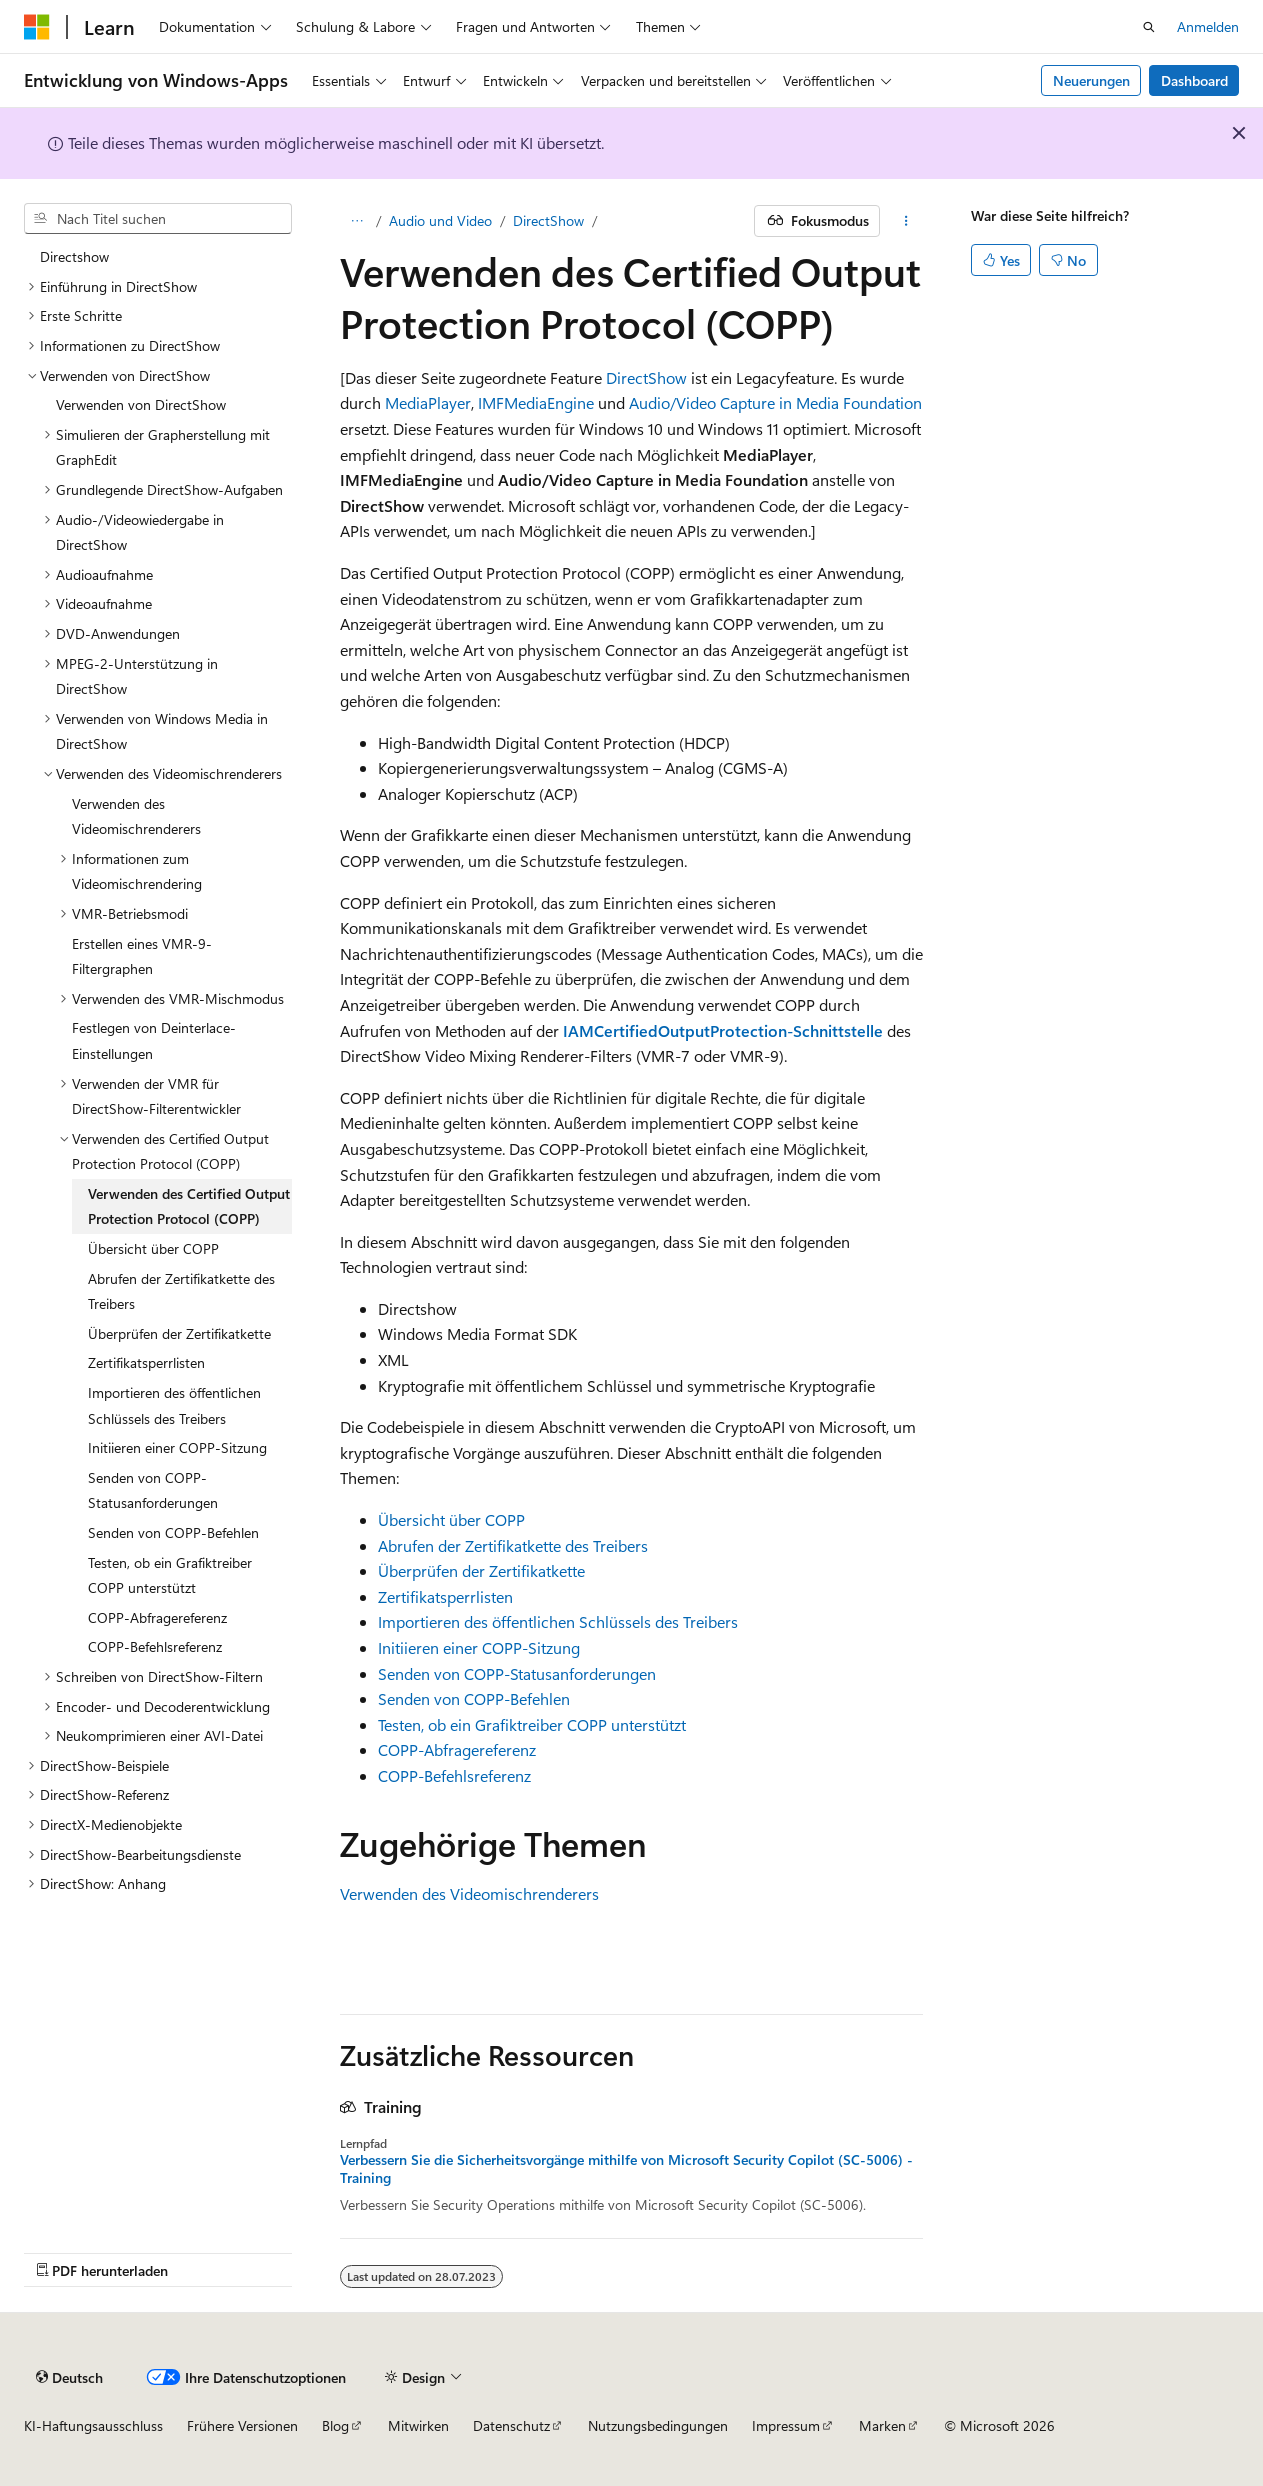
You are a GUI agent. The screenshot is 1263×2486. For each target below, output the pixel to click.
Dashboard (1194, 80)
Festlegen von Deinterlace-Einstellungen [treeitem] (154, 1040)
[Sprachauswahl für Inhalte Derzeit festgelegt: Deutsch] (69, 2377)
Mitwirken (418, 2425)
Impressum (786, 2425)
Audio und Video (440, 220)
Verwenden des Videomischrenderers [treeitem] (136, 816)
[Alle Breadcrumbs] (357, 221)
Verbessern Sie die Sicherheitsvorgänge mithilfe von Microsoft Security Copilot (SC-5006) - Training (626, 2169)
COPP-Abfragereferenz (457, 1749)
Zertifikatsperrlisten (445, 1596)
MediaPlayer (428, 402)
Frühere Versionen (242, 2425)
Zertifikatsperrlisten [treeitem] (146, 1362)
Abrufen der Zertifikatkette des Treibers (513, 1545)
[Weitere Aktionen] (905, 221)
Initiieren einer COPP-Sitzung (479, 1647)
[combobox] (158, 219)
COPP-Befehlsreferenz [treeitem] (155, 1646)
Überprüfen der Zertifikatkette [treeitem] (179, 1333)
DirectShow (548, 220)
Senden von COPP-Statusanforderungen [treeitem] (153, 1490)
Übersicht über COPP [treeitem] (153, 1248)
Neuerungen (1091, 80)
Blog (335, 2425)
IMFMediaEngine (536, 402)
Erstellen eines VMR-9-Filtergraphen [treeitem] (142, 956)
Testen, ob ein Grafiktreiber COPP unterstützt (532, 1724)
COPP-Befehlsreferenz (454, 1775)
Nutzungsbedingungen (658, 2425)
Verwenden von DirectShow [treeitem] (141, 404)
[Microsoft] (37, 27)
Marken (882, 2425)
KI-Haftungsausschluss (93, 2425)
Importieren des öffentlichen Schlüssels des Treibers (558, 1621)
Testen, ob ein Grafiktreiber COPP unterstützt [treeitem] (170, 1575)
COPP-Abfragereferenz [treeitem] (157, 1617)
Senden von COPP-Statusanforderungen (517, 1673)
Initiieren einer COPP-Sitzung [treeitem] (177, 1447)
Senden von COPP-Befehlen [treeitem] (173, 1532)
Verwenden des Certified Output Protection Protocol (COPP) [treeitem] (189, 1206)
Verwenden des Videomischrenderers (469, 1893)
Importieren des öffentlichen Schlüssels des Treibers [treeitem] (174, 1405)
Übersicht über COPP (451, 1519)
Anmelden (1208, 26)
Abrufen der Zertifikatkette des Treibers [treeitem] (181, 1291)
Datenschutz (511, 2425)
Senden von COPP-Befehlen (474, 1698)
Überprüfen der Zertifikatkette (481, 1570)
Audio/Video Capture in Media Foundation (775, 402)
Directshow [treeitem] (74, 256)
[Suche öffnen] (1149, 27)
